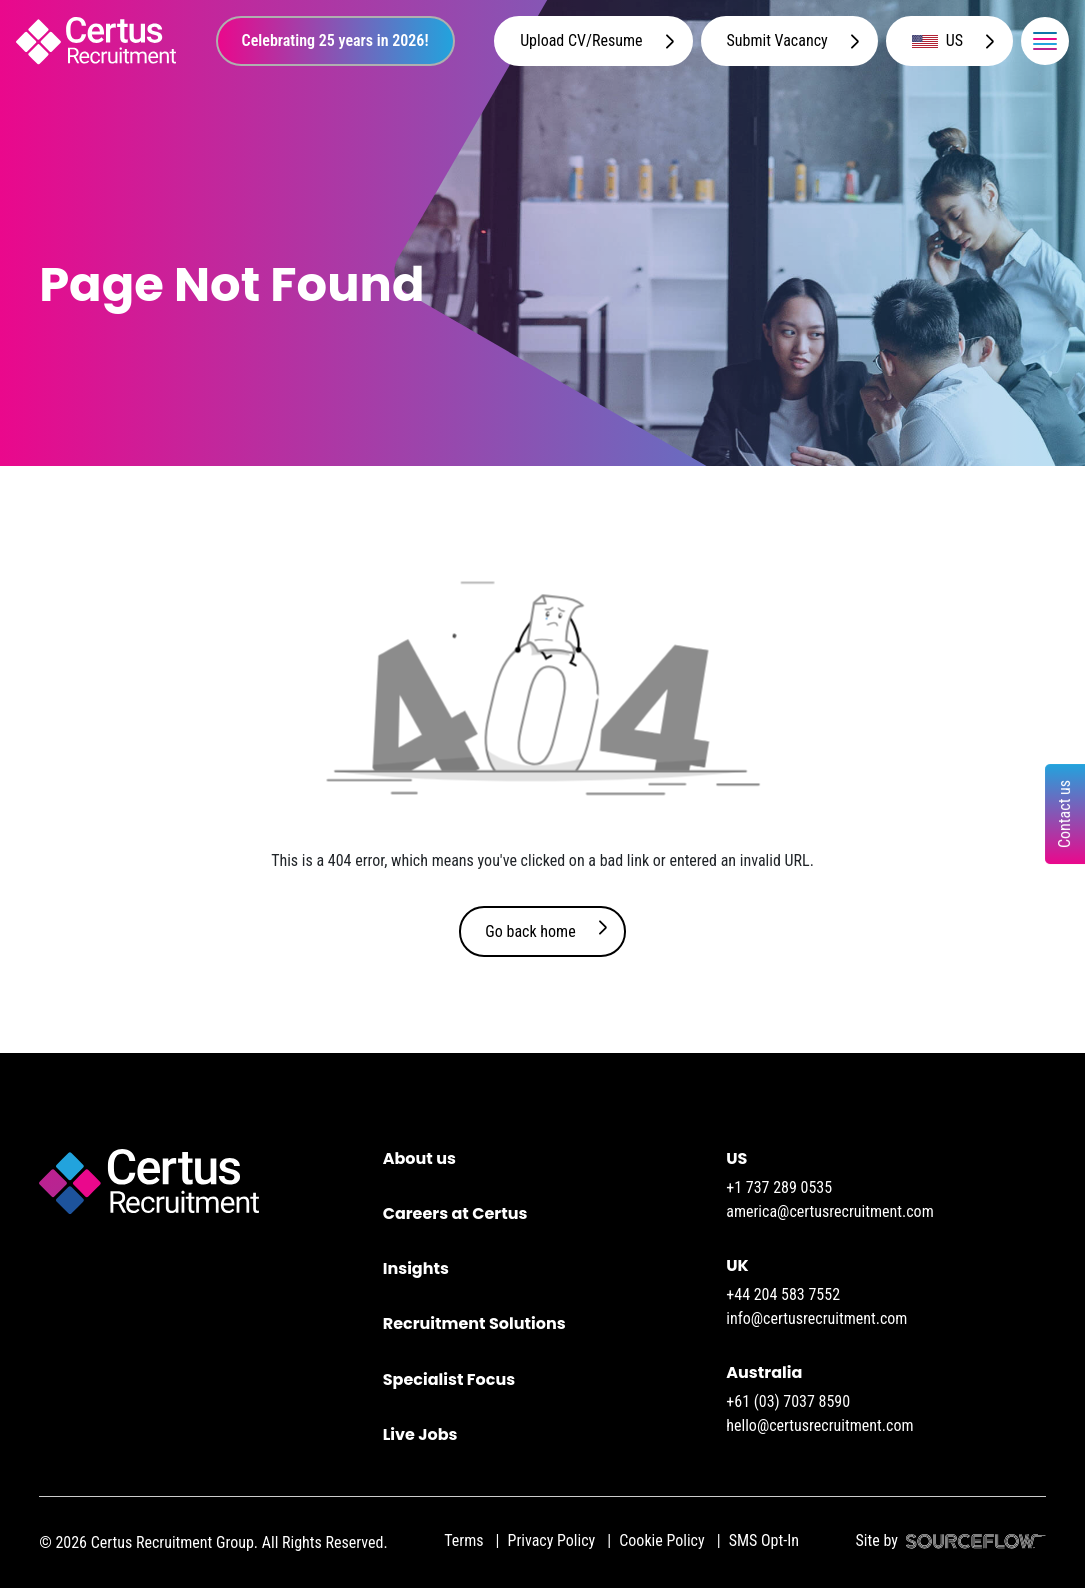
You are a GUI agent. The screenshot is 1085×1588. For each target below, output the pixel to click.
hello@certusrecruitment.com (819, 1425)
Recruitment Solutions (474, 1323)
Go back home (530, 931)
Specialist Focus (449, 1379)
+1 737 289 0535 (779, 1187)
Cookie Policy (661, 1540)
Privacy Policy (552, 1540)
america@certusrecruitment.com (829, 1211)
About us (419, 1158)
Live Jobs (420, 1434)
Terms (463, 1540)
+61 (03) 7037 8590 (788, 1401)
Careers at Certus (455, 1213)
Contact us (1064, 814)
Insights (416, 1268)
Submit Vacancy (777, 40)
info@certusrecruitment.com (816, 1318)
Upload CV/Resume (581, 40)
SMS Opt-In (764, 1540)
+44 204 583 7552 (783, 1294)
